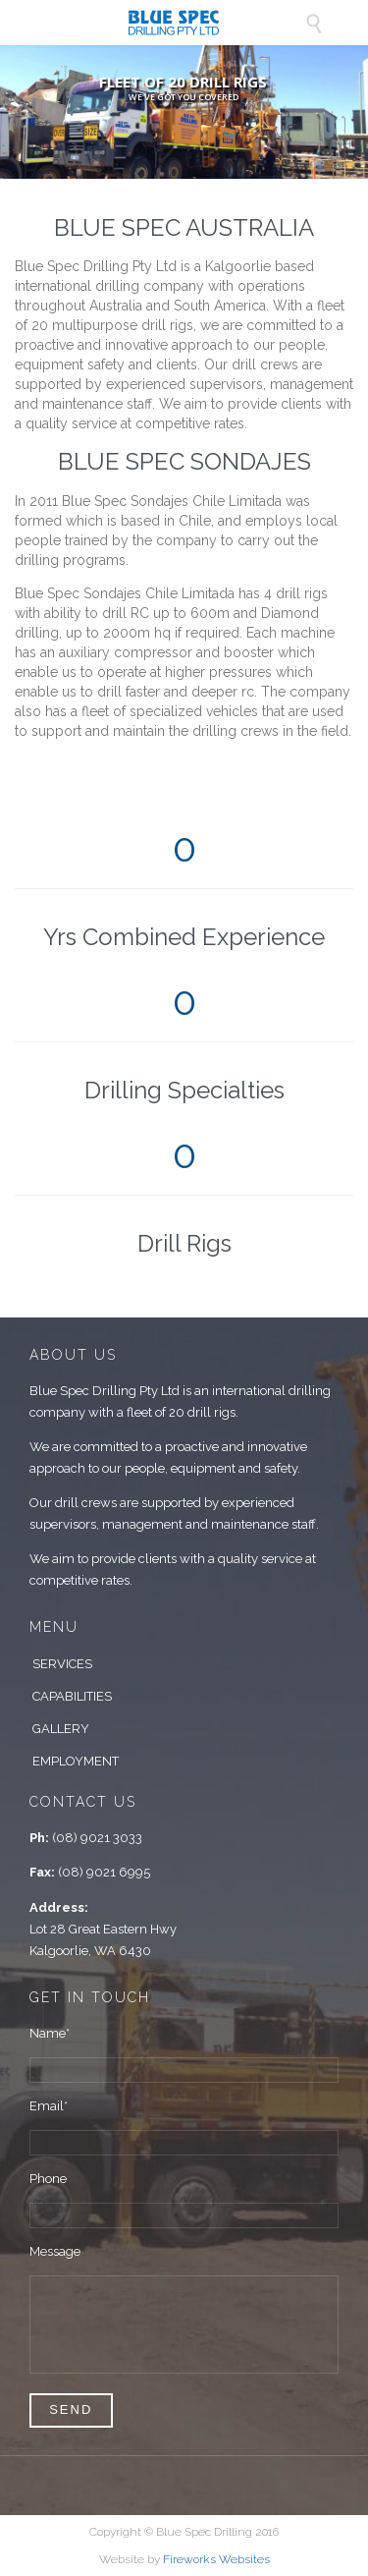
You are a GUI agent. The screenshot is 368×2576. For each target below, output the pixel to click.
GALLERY (60, 1728)
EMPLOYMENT (75, 1761)
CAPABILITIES (72, 1696)
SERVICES (62, 1663)
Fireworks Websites (216, 2559)
